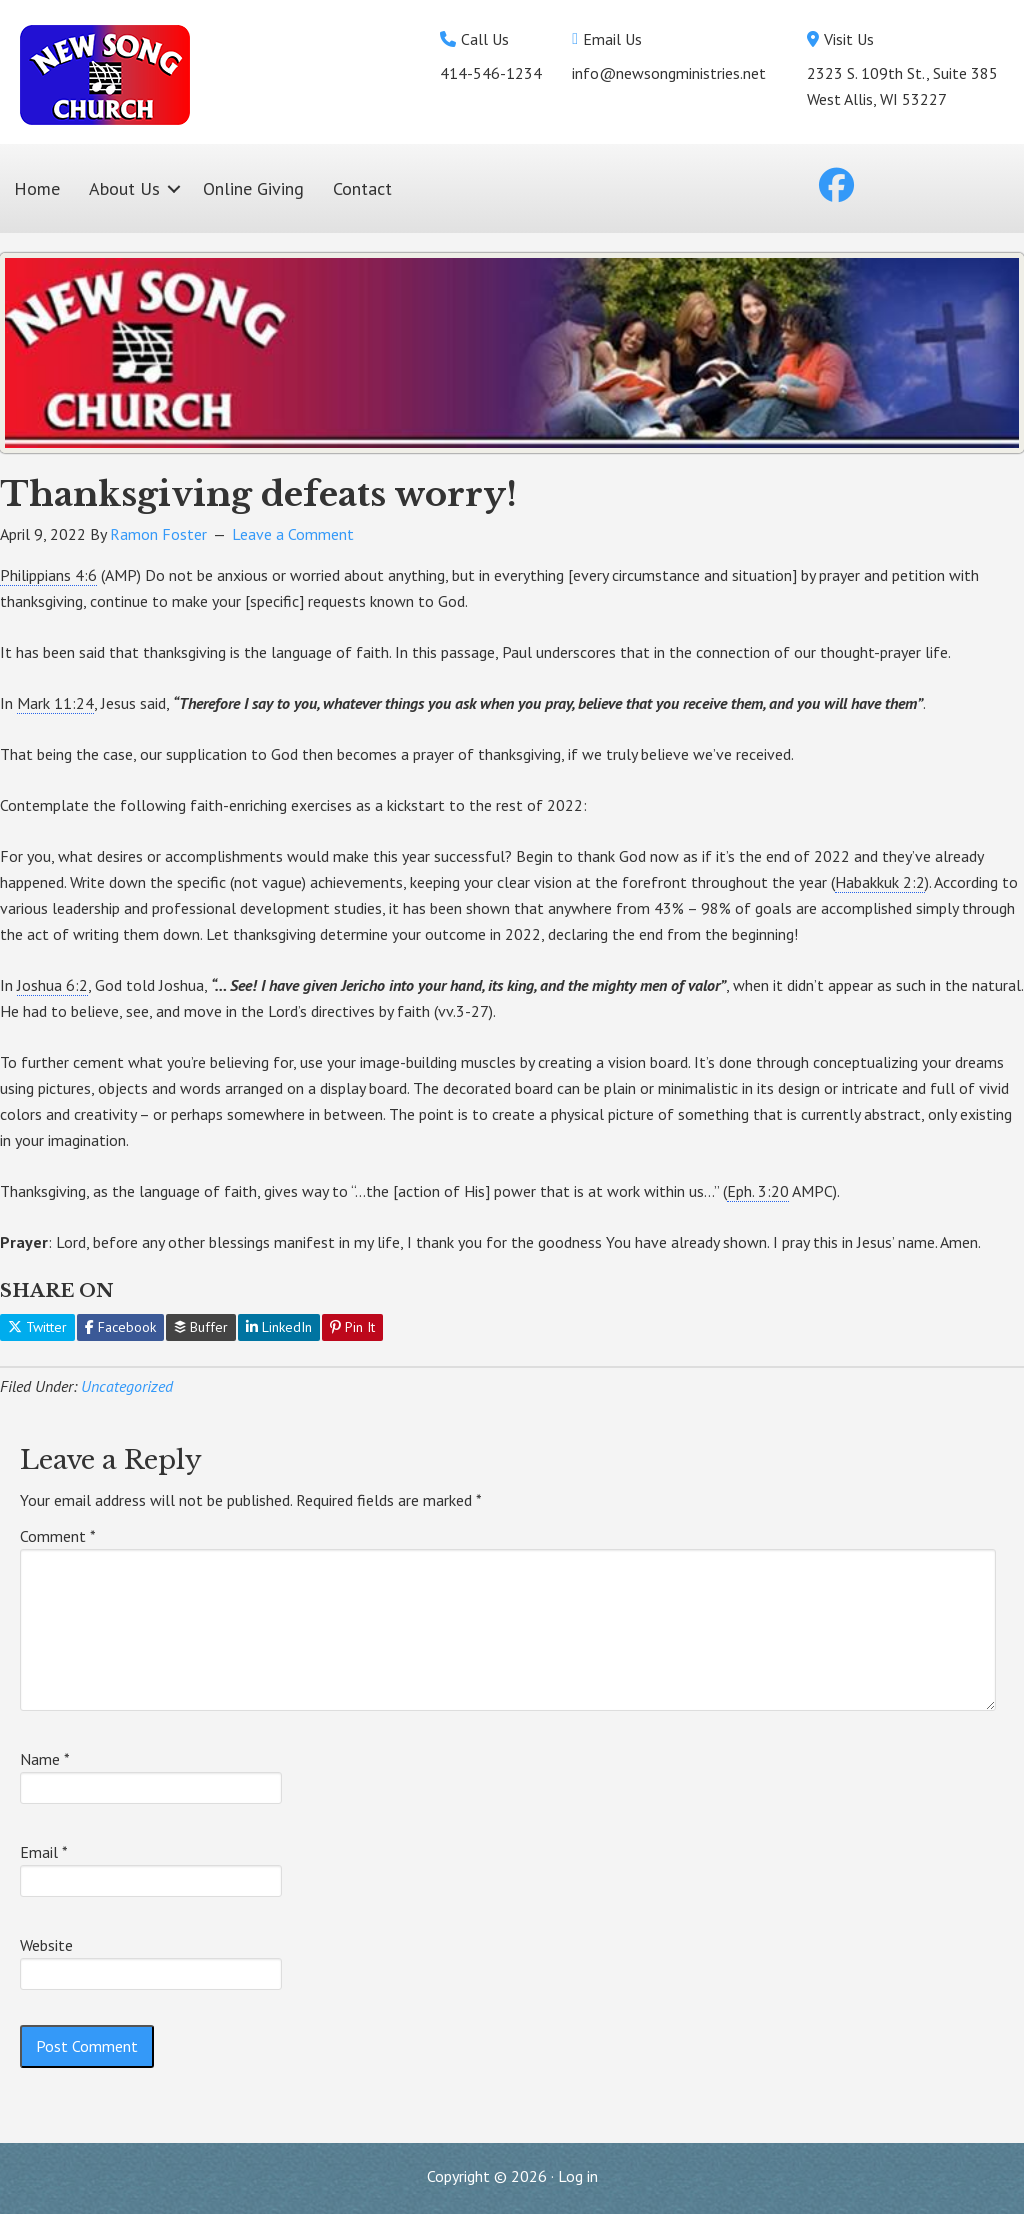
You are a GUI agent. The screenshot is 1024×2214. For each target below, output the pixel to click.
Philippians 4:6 (48, 575)
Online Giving (253, 188)
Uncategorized (127, 1386)
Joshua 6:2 (52, 985)
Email (44, 1852)
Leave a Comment (293, 534)
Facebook (120, 1327)
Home (37, 188)
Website (46, 1945)
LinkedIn (279, 1327)
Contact (362, 188)
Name (45, 1759)
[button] (174, 188)
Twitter (37, 1327)
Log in (578, 2176)
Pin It (352, 1327)
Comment (58, 1536)
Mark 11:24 (55, 703)
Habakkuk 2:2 (880, 882)
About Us (124, 188)
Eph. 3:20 (758, 1191)
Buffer (201, 1327)
